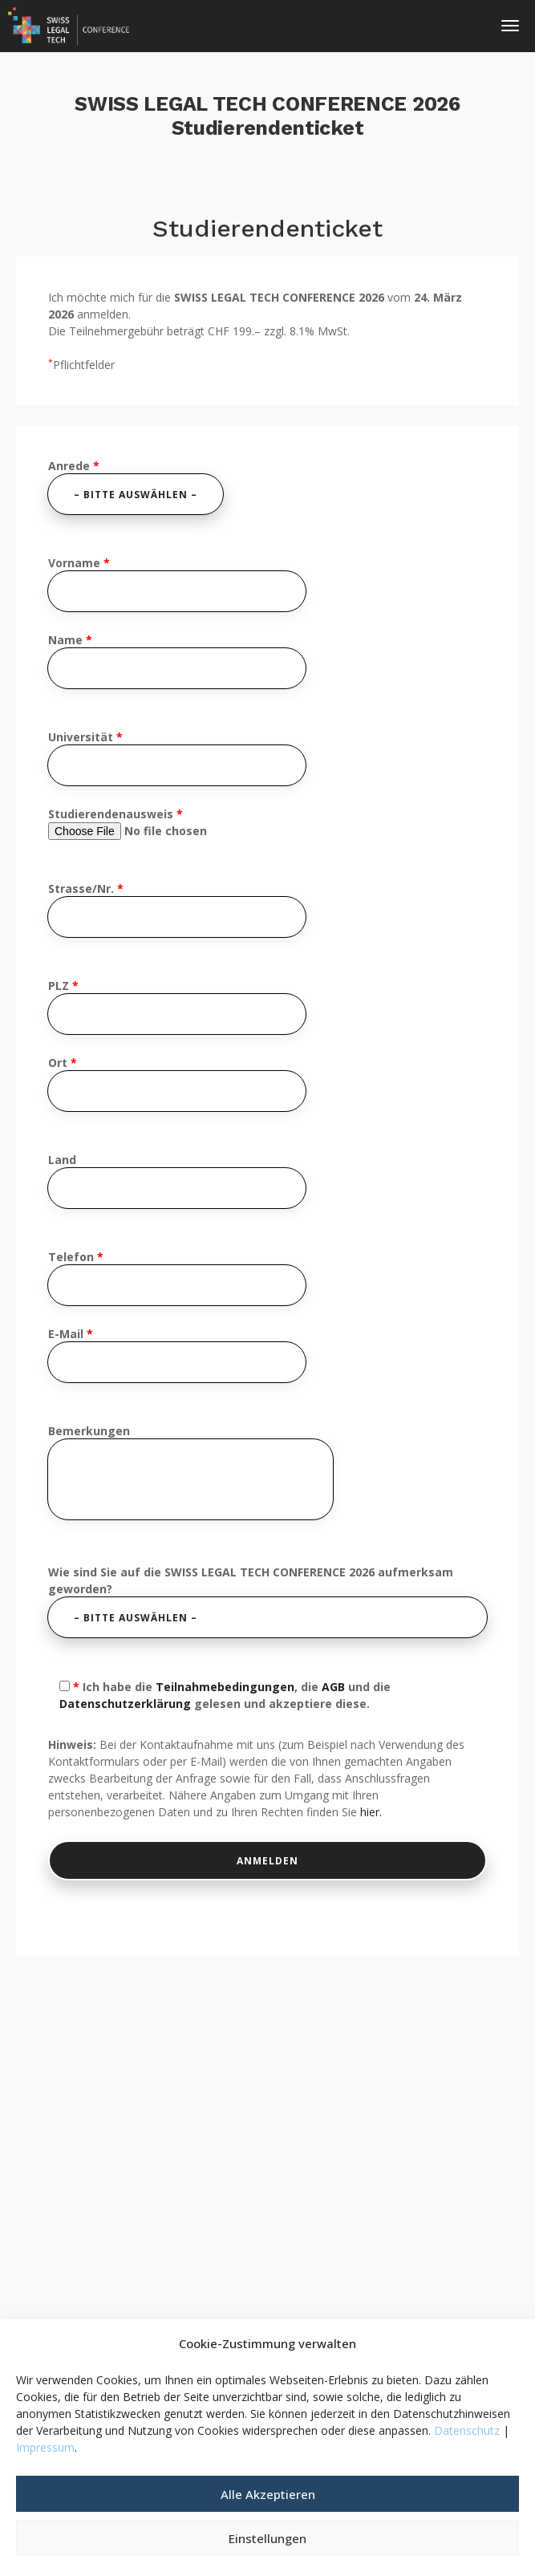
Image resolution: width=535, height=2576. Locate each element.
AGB (333, 1686)
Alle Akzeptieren (268, 2494)
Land (177, 1180)
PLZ (177, 1006)
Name (177, 660)
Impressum (45, 2447)
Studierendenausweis (157, 823)
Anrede (135, 486)
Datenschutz (467, 2430)
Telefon (177, 1277)
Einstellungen (267, 2538)
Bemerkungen (190, 1473)
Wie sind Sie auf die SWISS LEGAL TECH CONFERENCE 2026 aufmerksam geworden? (267, 1600)
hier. (371, 1811)
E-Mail (177, 1354)
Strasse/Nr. (177, 909)
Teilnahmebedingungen (225, 1686)
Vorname (177, 583)
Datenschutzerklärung (125, 1703)
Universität (177, 757)
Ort (177, 1083)
